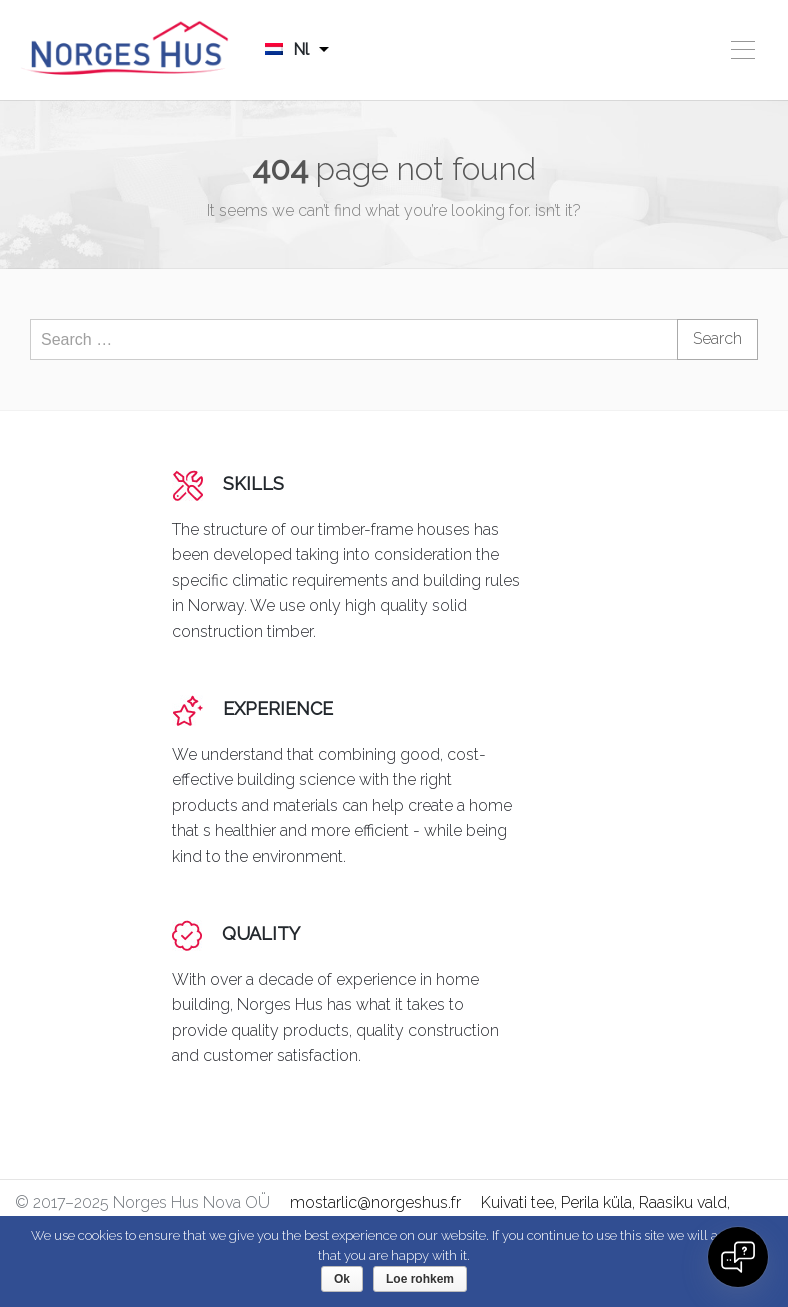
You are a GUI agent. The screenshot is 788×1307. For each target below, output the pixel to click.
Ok (342, 1279)
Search (717, 338)
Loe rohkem (420, 1279)
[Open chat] (738, 1257)
